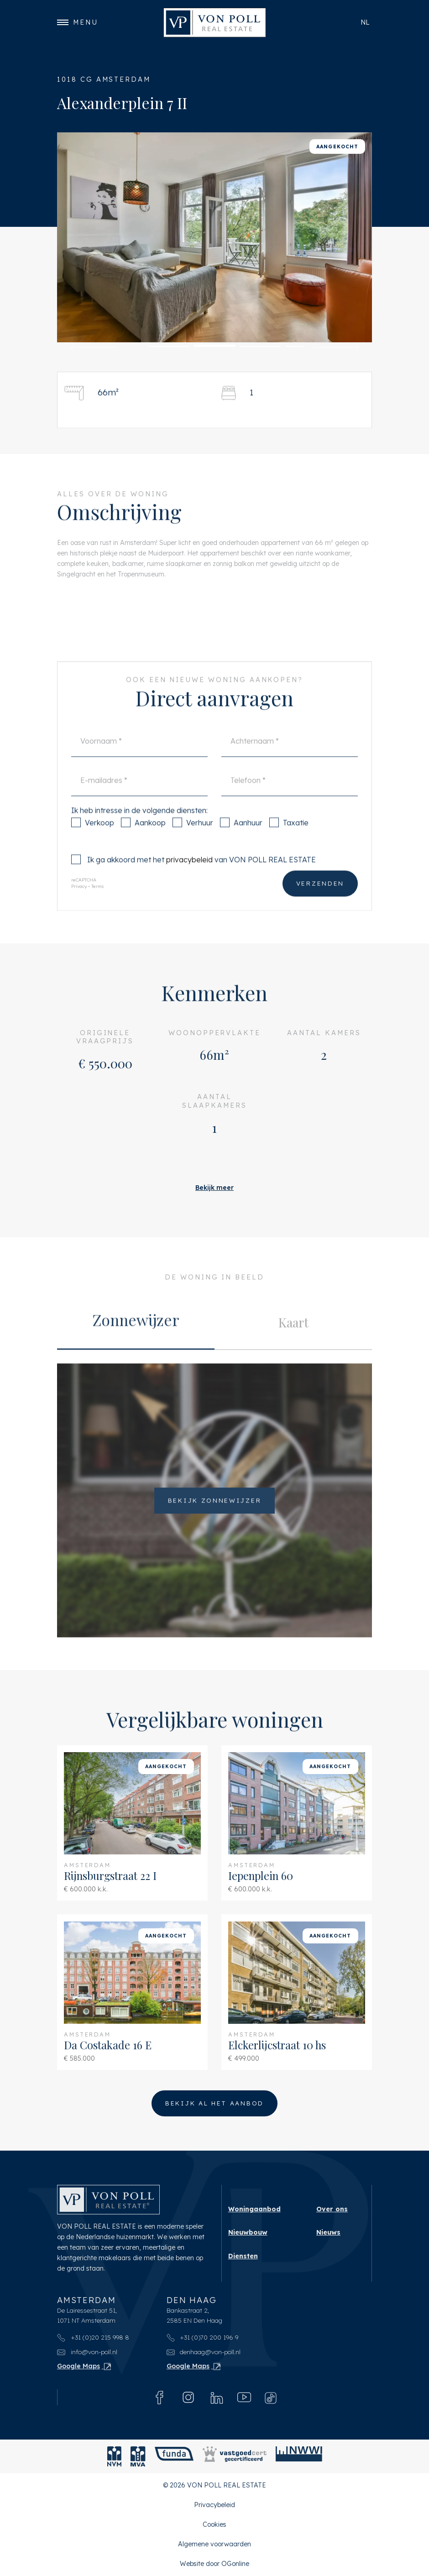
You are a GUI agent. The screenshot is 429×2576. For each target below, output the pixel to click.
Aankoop (143, 842)
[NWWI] (299, 2456)
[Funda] (174, 2456)
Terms (97, 906)
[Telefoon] (289, 800)
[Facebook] (160, 2397)
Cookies (214, 2524)
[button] (93, 347)
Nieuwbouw (247, 2232)
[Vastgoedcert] (235, 2456)
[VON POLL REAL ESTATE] (214, 22)
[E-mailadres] (139, 800)
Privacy (79, 906)
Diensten (243, 2256)
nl (365, 22)
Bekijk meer (214, 1187)
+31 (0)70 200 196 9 (203, 2337)
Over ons (332, 2209)
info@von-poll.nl (87, 2352)
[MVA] (138, 2456)
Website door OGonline (214, 2564)
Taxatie (289, 842)
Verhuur (193, 842)
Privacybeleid (214, 2505)
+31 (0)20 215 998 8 (93, 2337)
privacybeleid (189, 879)
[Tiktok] (271, 2397)
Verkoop (92, 842)
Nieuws (328, 2232)
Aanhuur (241, 842)
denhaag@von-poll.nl (204, 2352)
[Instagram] (188, 2397)
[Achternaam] (289, 761)
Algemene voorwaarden (214, 2544)
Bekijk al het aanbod (214, 2103)
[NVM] (114, 2456)
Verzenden (320, 902)
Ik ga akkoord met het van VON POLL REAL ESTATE (193, 879)
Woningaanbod (254, 2209)
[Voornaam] (139, 761)
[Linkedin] (217, 2397)
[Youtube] (244, 2397)
